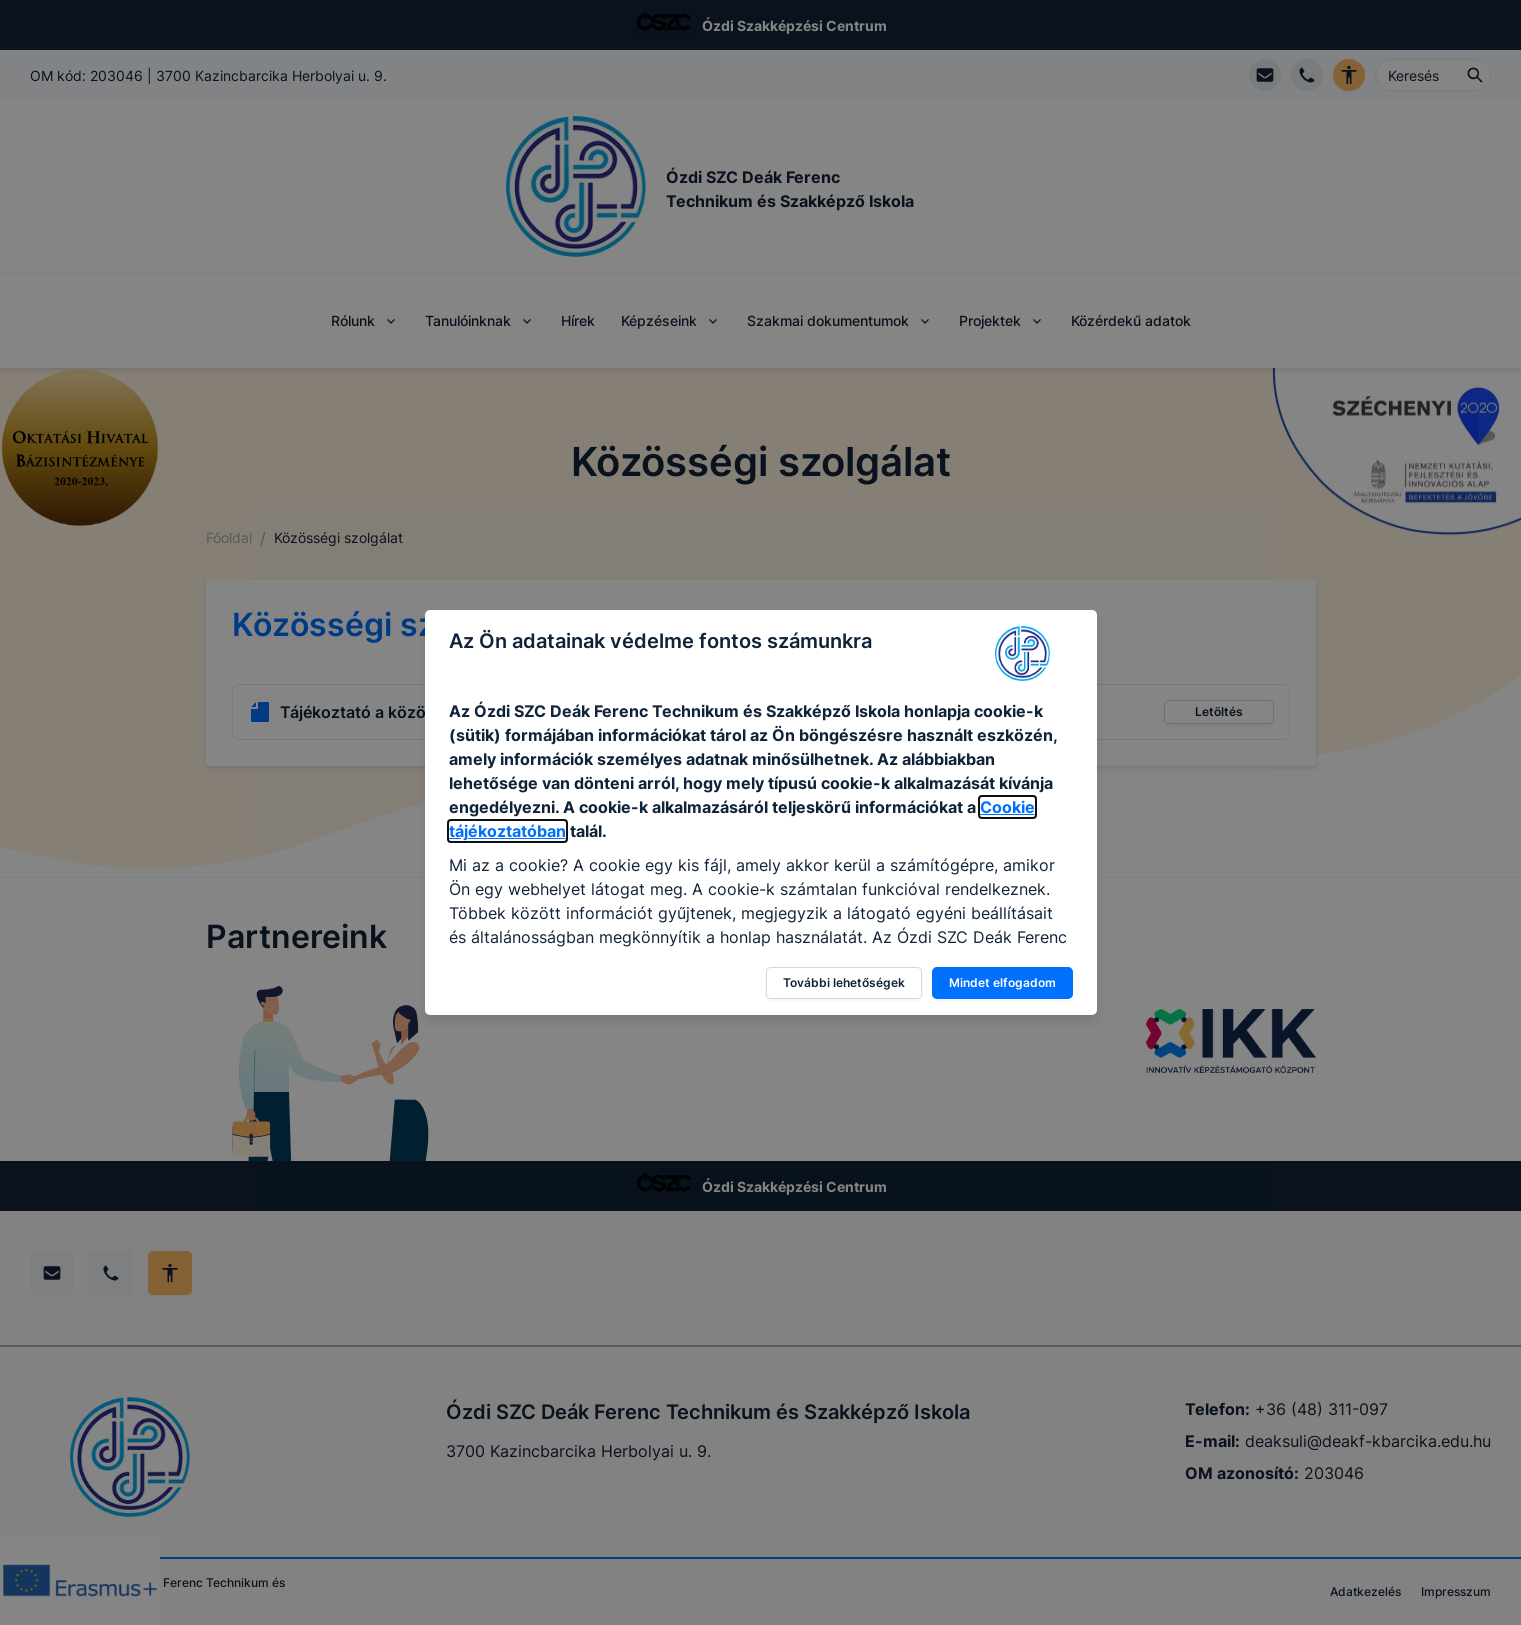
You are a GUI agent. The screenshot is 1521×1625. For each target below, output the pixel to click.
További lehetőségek (844, 982)
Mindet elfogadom (1002, 982)
